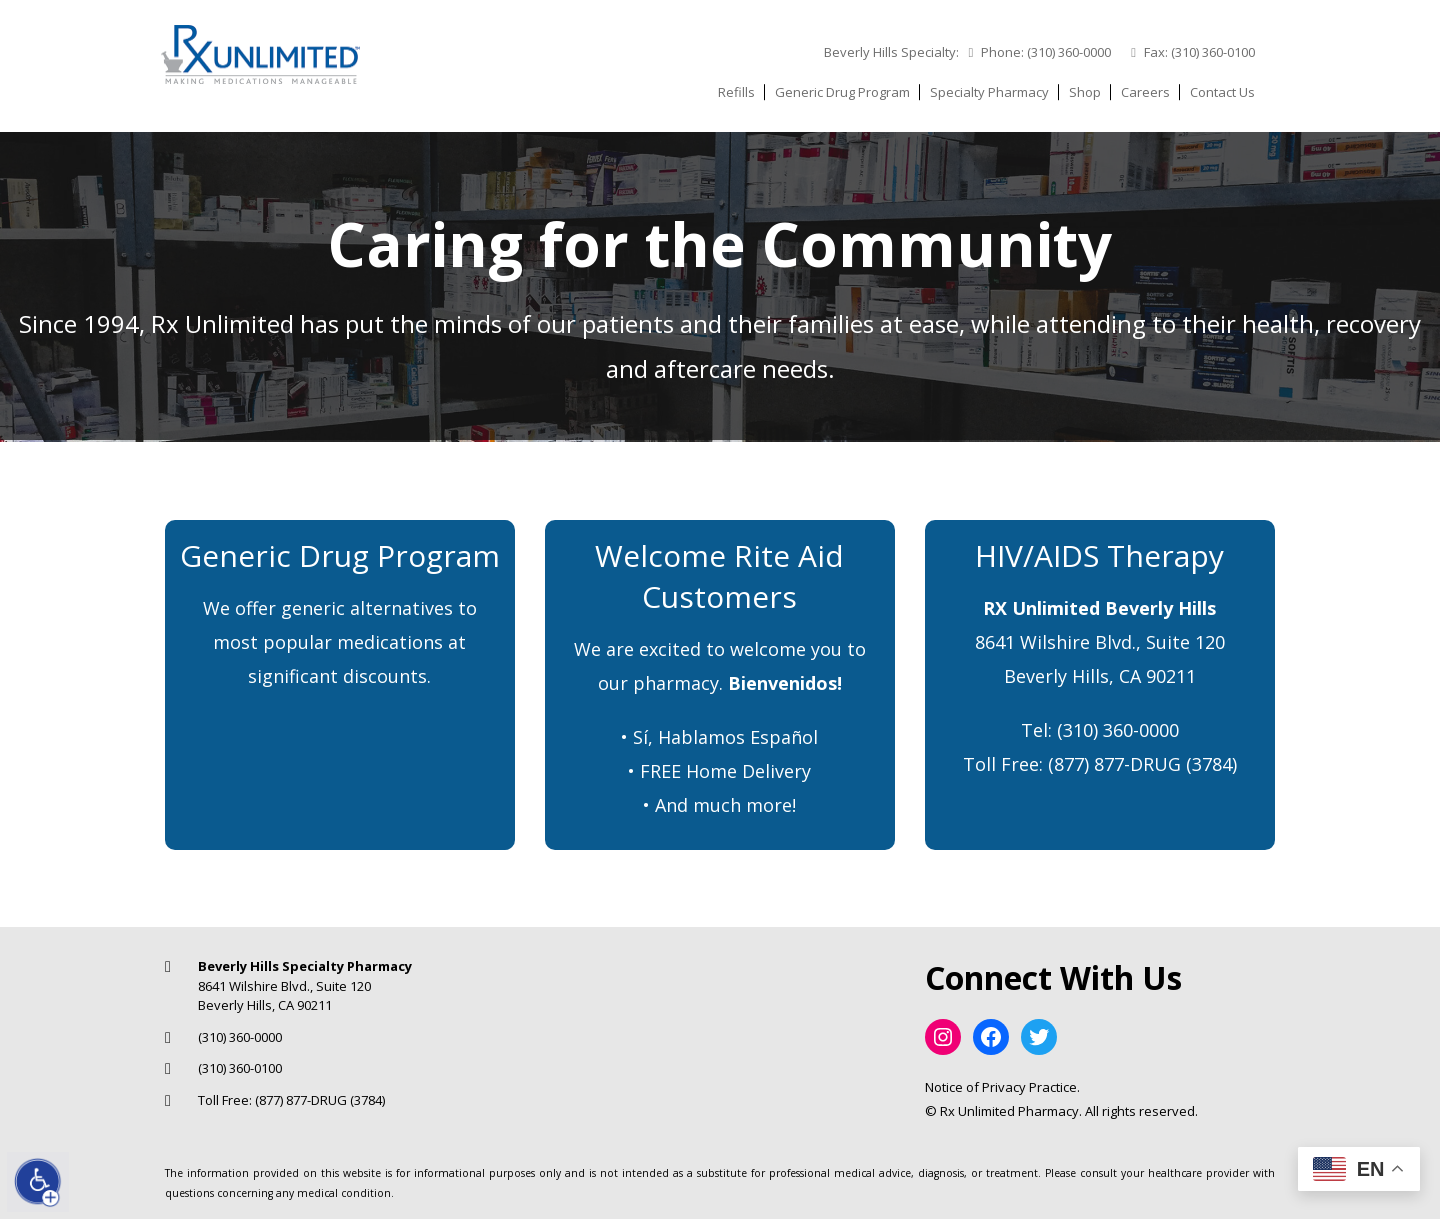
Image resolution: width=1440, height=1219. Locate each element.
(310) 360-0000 (1069, 52)
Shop (1085, 92)
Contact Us (1222, 92)
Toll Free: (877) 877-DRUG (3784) (291, 1100)
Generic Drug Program (842, 92)
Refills (736, 92)
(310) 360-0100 (1213, 52)
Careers (1145, 92)
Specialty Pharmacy (989, 92)
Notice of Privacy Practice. (1002, 1087)
